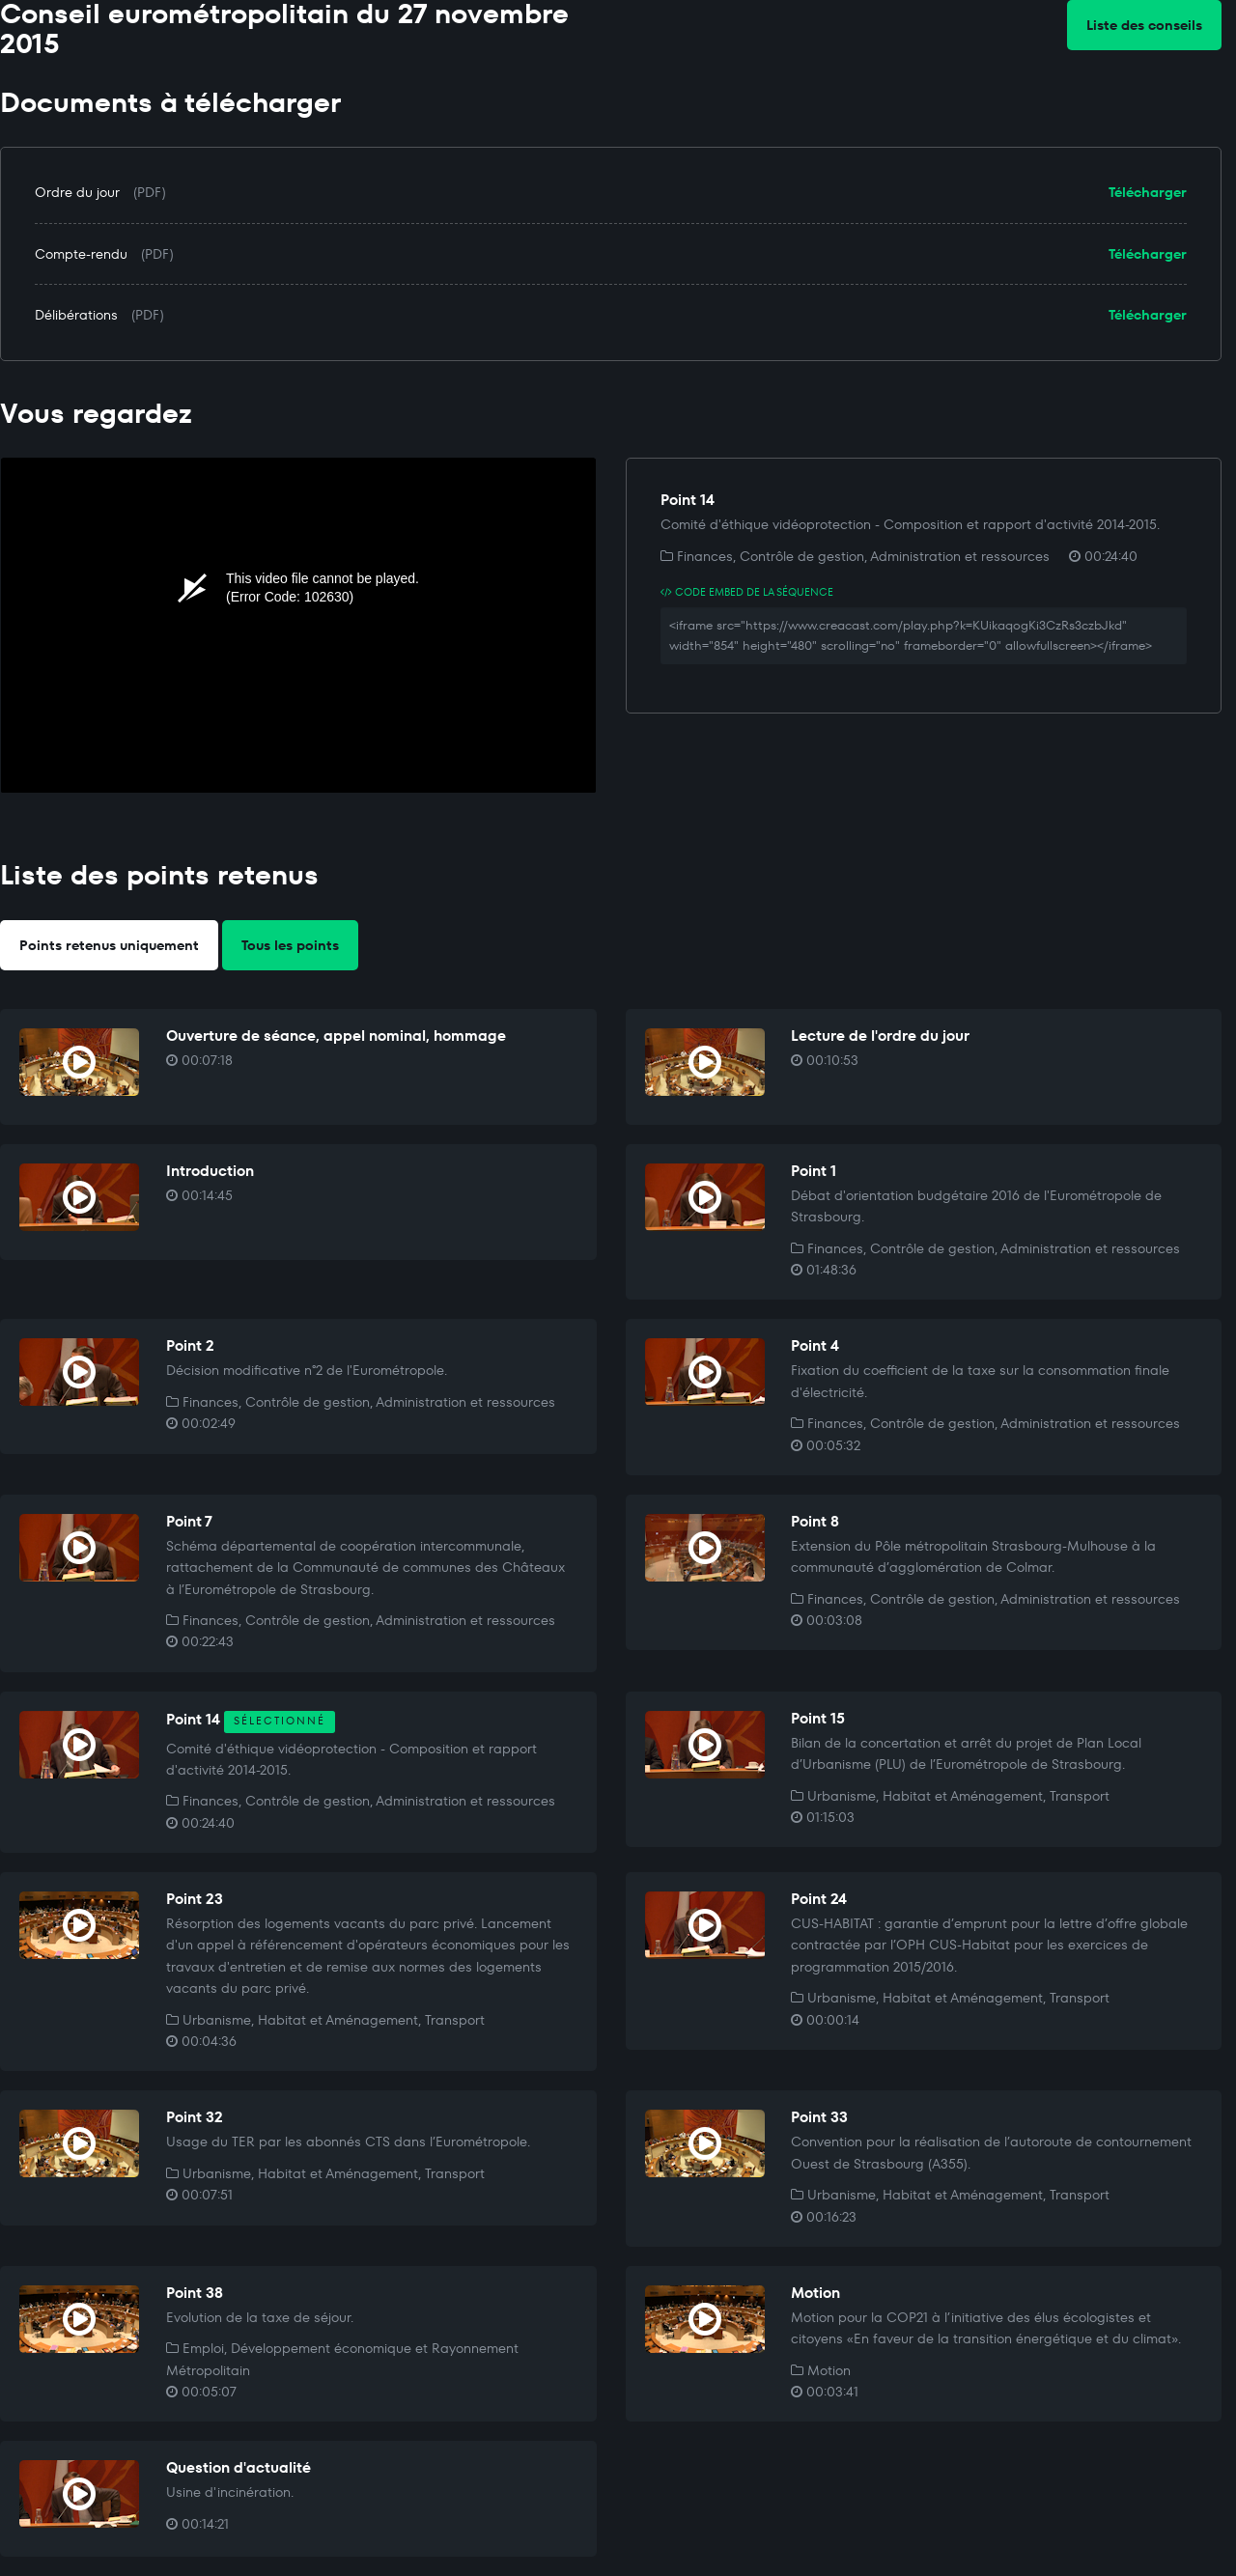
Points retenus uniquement (109, 945)
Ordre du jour (77, 192)
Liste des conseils (1144, 25)
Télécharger (1148, 192)
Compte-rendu (81, 254)
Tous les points (290, 945)
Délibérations (76, 314)
